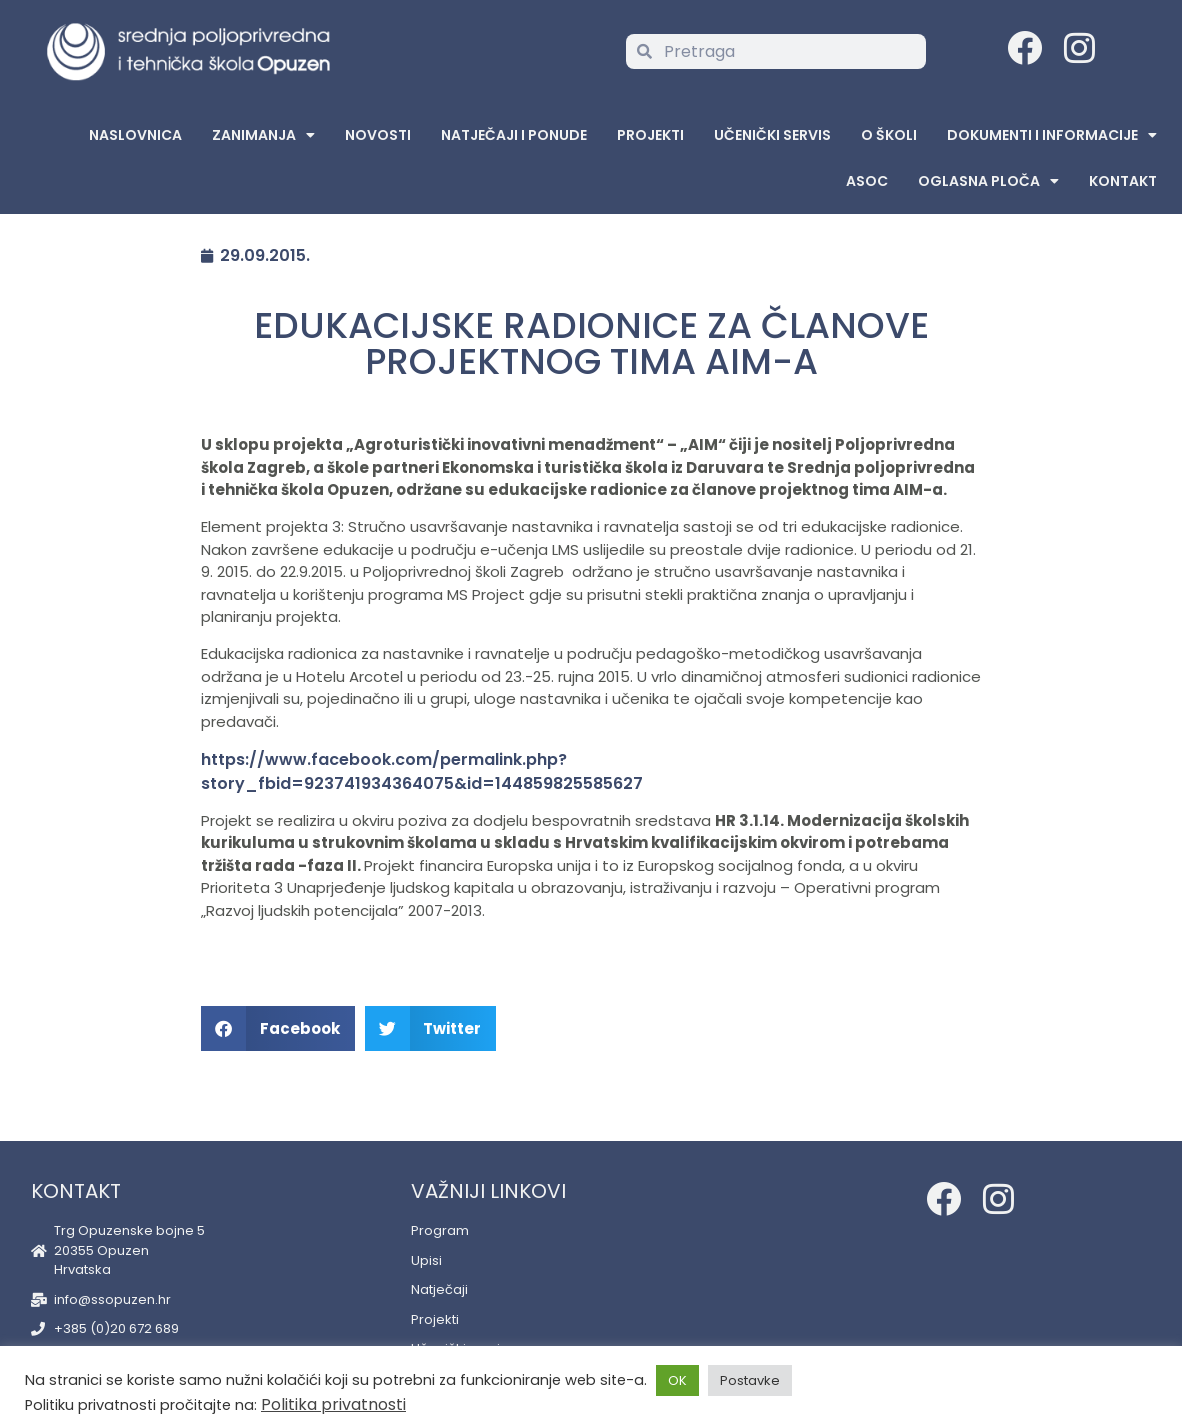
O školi (889, 135)
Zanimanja (263, 135)
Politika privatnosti (333, 1404)
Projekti (650, 135)
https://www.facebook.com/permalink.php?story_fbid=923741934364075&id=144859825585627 (422, 771)
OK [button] (677, 1380)
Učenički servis (772, 135)
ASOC (867, 181)
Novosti (378, 135)
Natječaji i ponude (514, 135)
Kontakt (1123, 181)
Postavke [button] (750, 1380)
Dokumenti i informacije (1052, 135)
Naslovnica (135, 135)
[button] (278, 1028)
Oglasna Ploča (988, 181)
